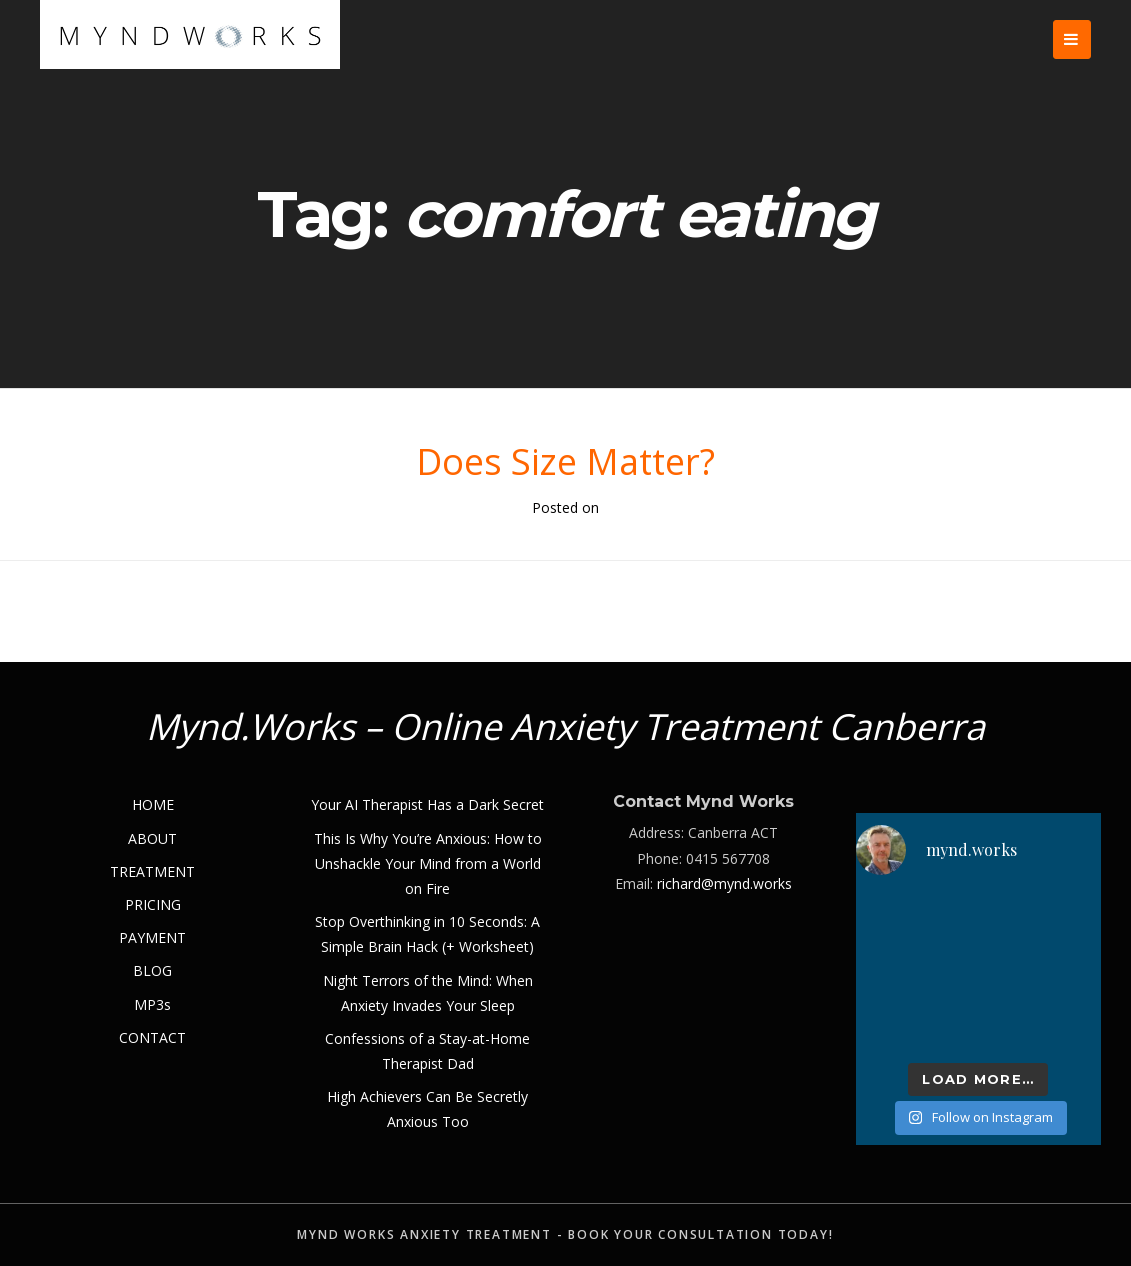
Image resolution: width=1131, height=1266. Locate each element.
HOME (153, 804)
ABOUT (152, 838)
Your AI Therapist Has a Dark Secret (427, 804)
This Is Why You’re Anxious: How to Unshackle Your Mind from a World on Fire (428, 863)
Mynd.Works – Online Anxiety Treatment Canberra (565, 726)
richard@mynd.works (724, 883)
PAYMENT (152, 937)
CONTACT (152, 1037)
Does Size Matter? (565, 461)
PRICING (153, 904)
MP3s (152, 1004)
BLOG (152, 970)
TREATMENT (152, 871)
